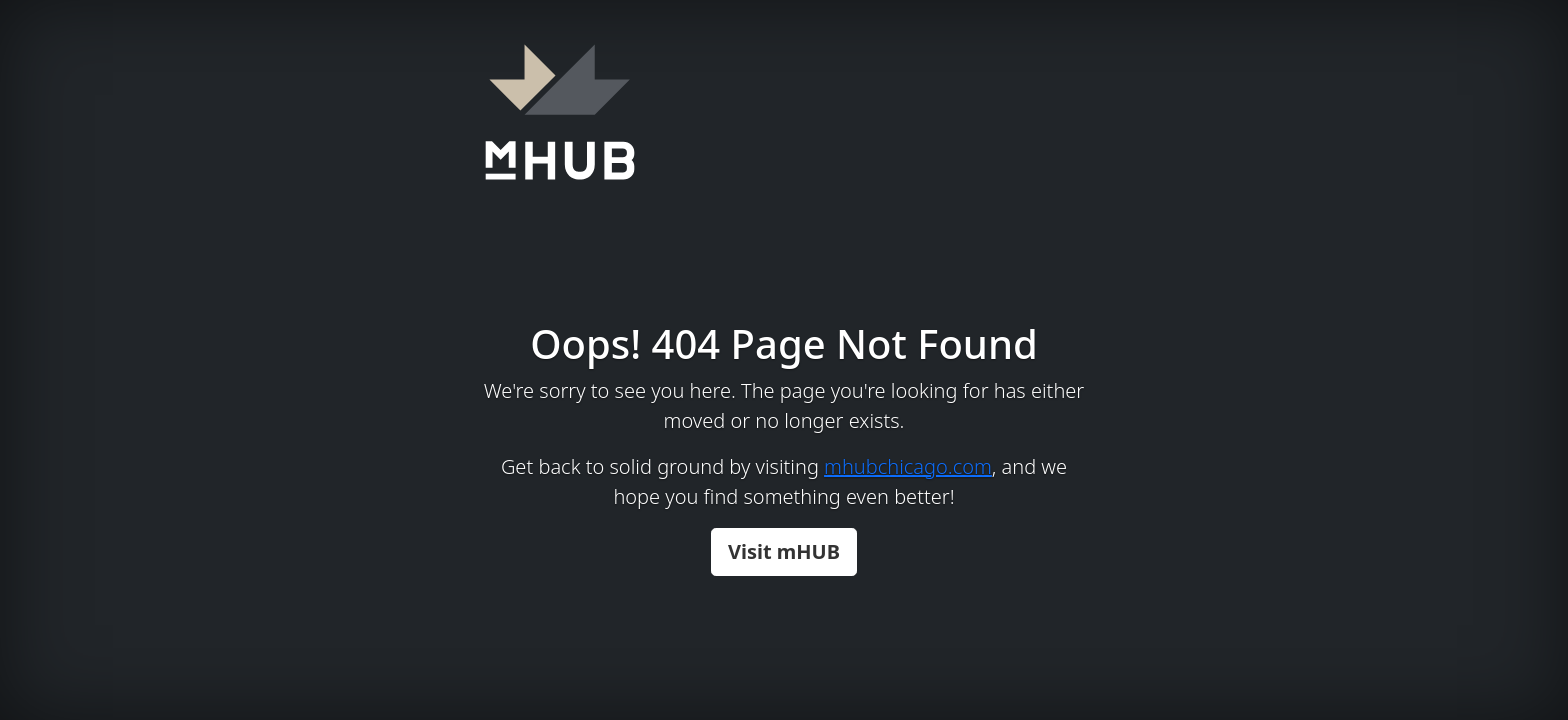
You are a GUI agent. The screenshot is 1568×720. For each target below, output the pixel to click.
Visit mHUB (784, 551)
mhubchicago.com (908, 466)
